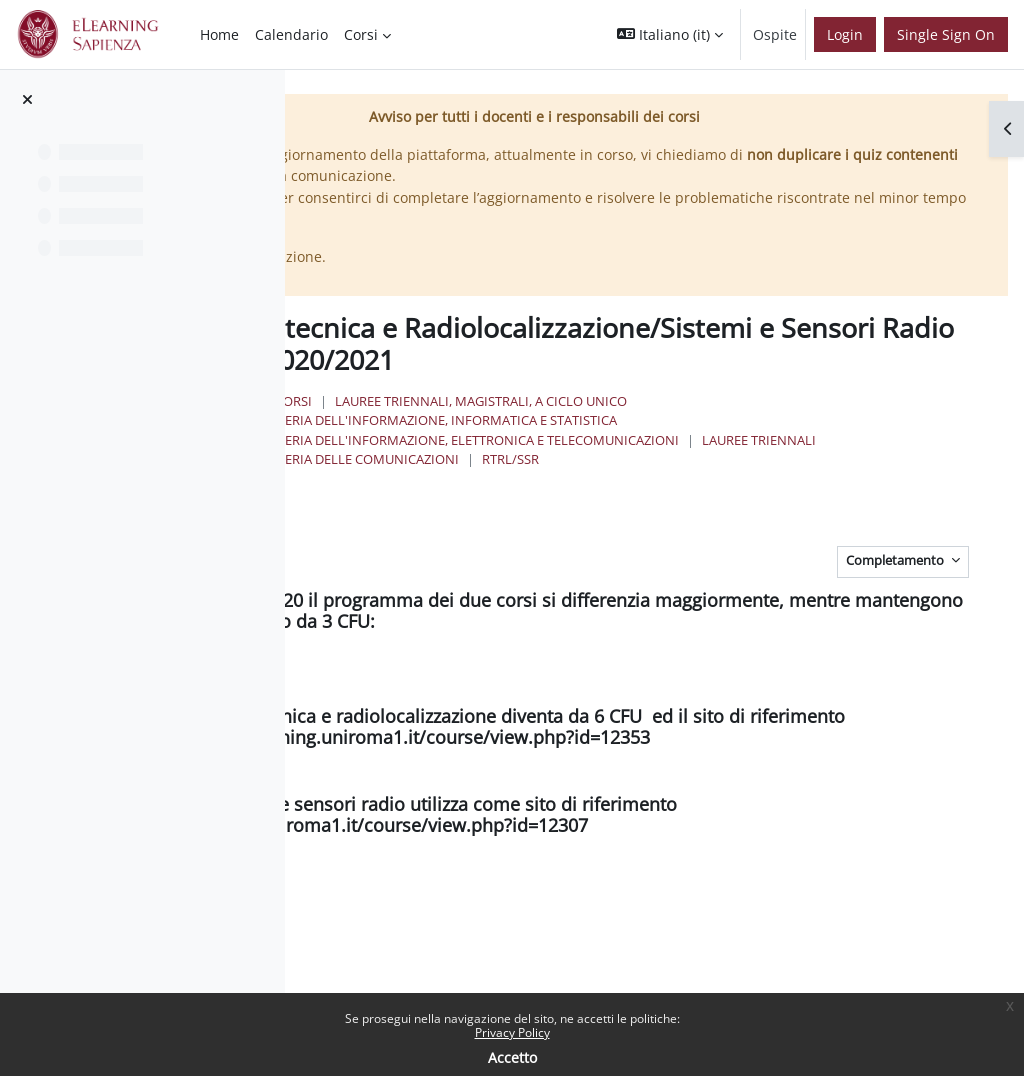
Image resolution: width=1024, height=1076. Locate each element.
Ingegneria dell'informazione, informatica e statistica (647, 419)
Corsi (514, 400)
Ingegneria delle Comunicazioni (705, 458)
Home (453, 400)
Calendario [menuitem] (291, 34)
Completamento (896, 559)
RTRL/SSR (868, 458)
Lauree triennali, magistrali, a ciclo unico (702, 400)
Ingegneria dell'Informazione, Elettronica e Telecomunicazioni (678, 438)
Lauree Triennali (514, 458)
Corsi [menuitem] (361, 34)
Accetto (512, 1057)
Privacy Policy (512, 1032)
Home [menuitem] (219, 34)
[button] (670, 34)
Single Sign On (946, 34)
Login (845, 34)
